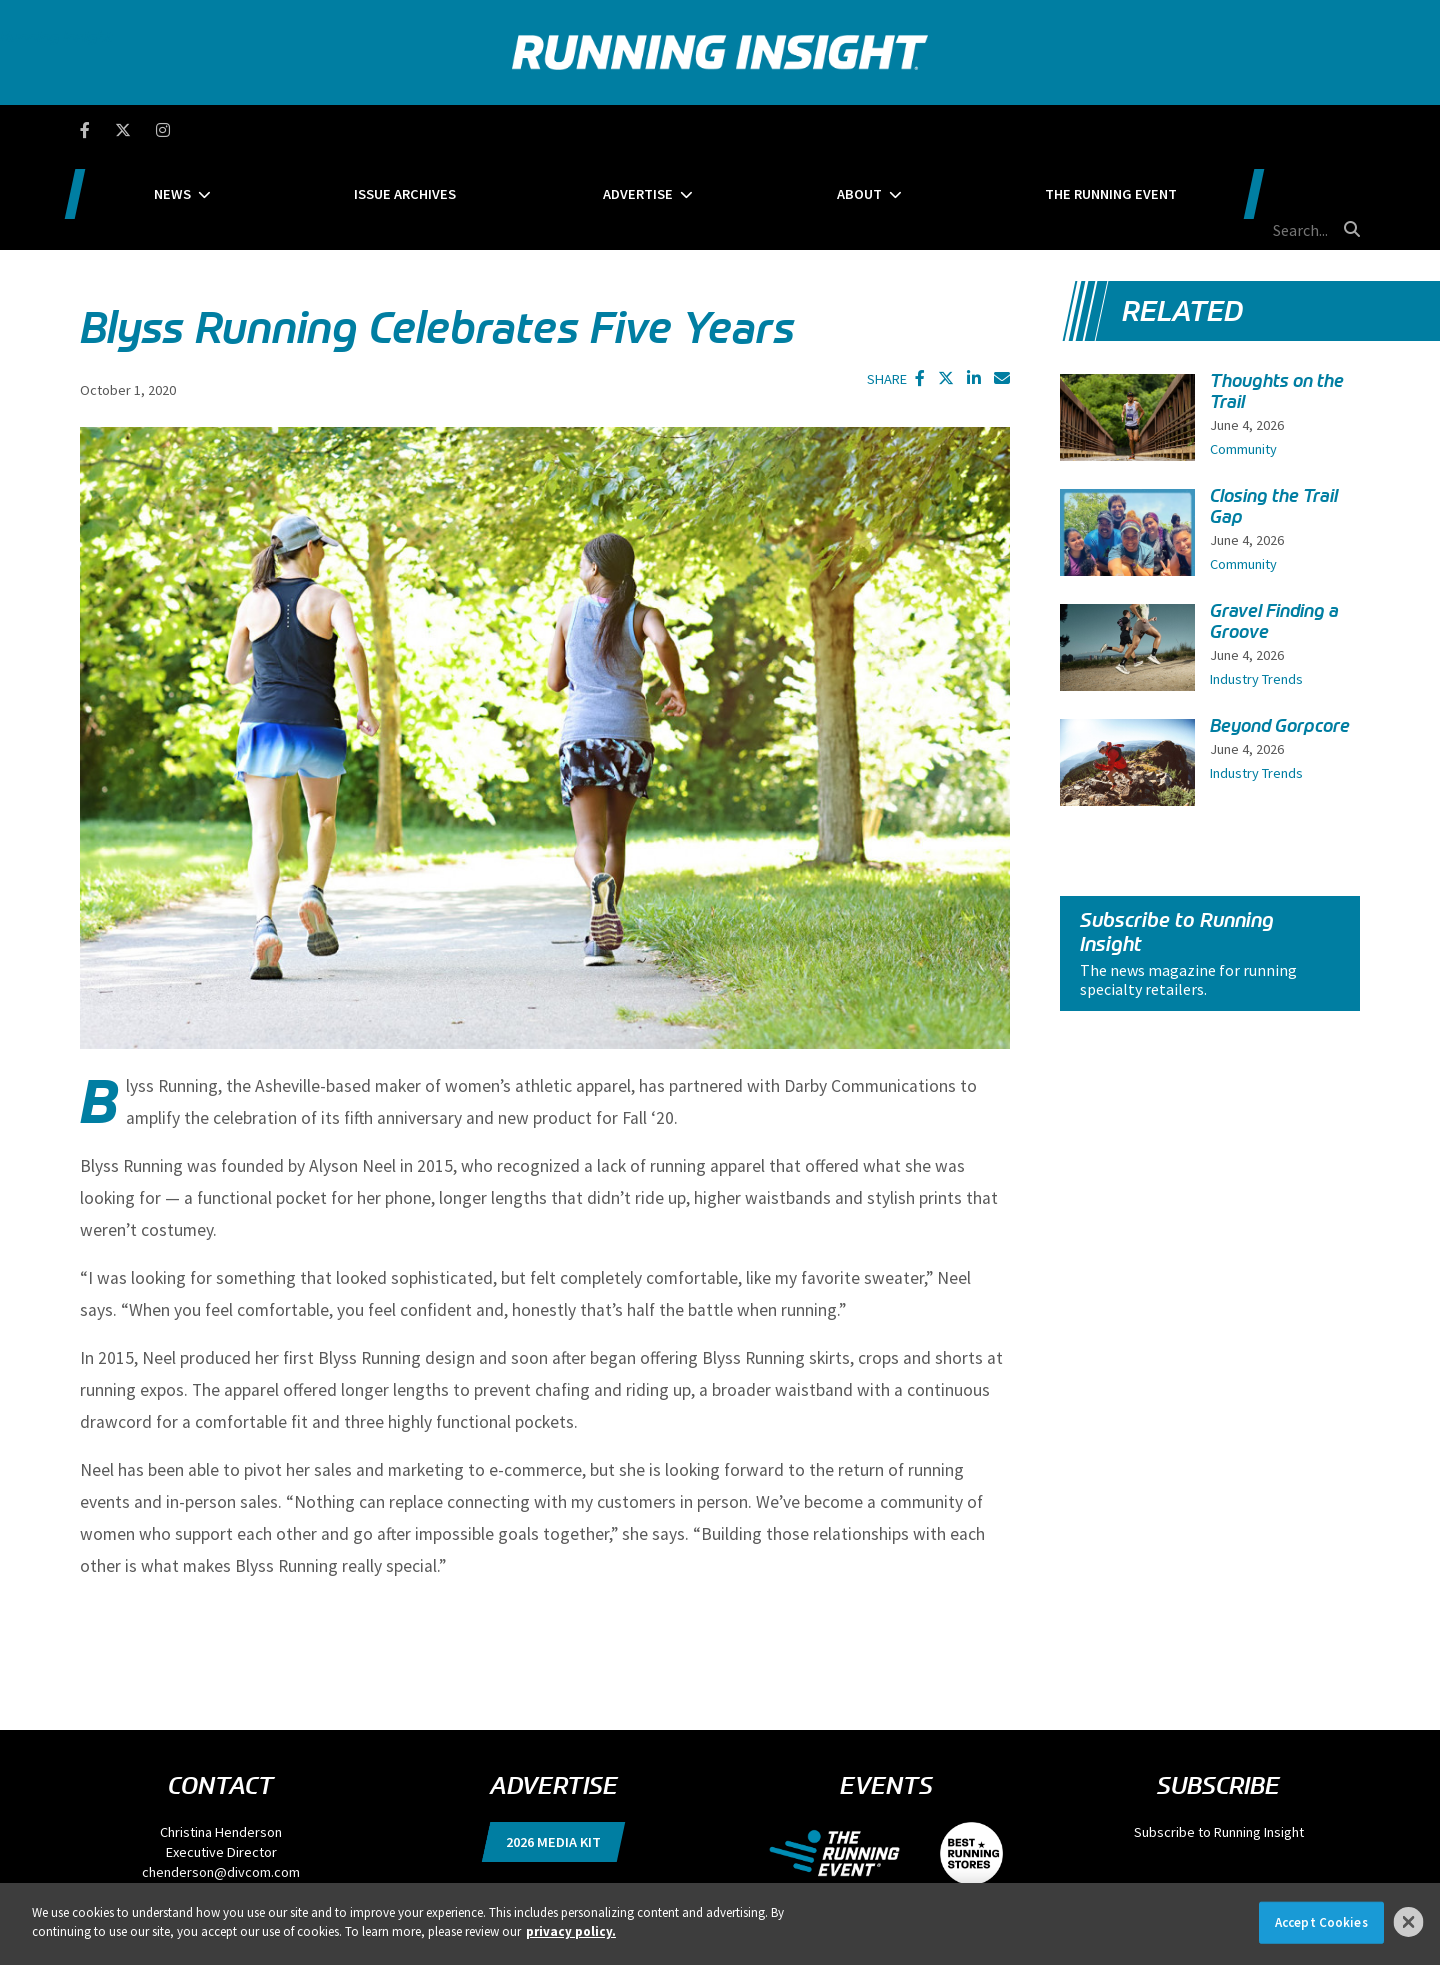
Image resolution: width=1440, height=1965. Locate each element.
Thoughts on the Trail (1277, 296)
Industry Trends (1256, 584)
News (311, 130)
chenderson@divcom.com (221, 1777)
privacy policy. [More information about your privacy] (571, 1931)
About (873, 130)
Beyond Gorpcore (1280, 631)
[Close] (1409, 1922)
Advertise (693, 130)
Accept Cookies (1321, 1922)
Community (1243, 354)
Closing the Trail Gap (1274, 411)
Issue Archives (502, 130)
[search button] (1349, 129)
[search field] (1264, 130)
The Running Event (1083, 130)
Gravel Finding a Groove (1274, 526)
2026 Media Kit (553, 1747)
